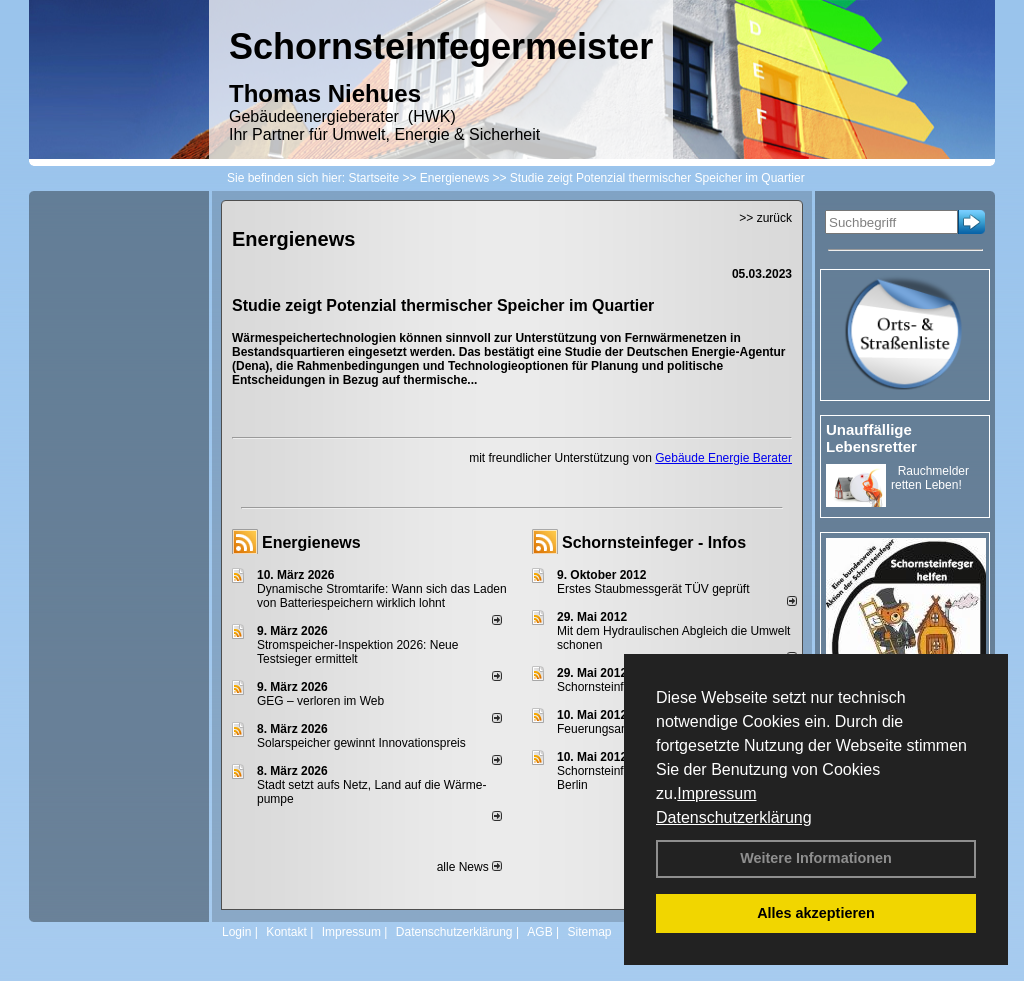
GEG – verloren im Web (320, 701)
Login (236, 932)
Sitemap (589, 932)
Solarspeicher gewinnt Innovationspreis (361, 743)
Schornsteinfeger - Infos (654, 542)
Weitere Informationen (816, 858)
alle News (469, 867)
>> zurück (765, 218)
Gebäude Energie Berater (723, 458)
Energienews (311, 542)
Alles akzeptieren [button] (816, 913)
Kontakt (286, 932)
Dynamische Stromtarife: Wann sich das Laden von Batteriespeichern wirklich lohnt (382, 596)
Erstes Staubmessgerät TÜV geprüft (653, 589)
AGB (539, 932)
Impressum (716, 793)
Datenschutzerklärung (734, 817)
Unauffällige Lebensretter (871, 438)
